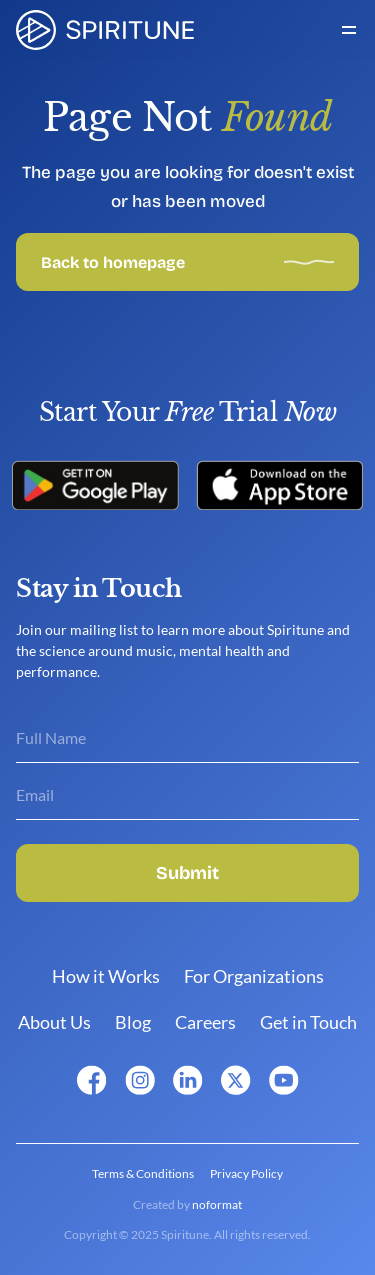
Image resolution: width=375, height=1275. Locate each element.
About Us (54, 1022)
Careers (205, 1022)
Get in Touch (308, 1022)
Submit (187, 873)
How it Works (106, 976)
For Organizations (254, 976)
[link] (105, 30)
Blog (133, 1022)
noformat (217, 1204)
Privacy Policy (246, 1173)
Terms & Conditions (143, 1173)
